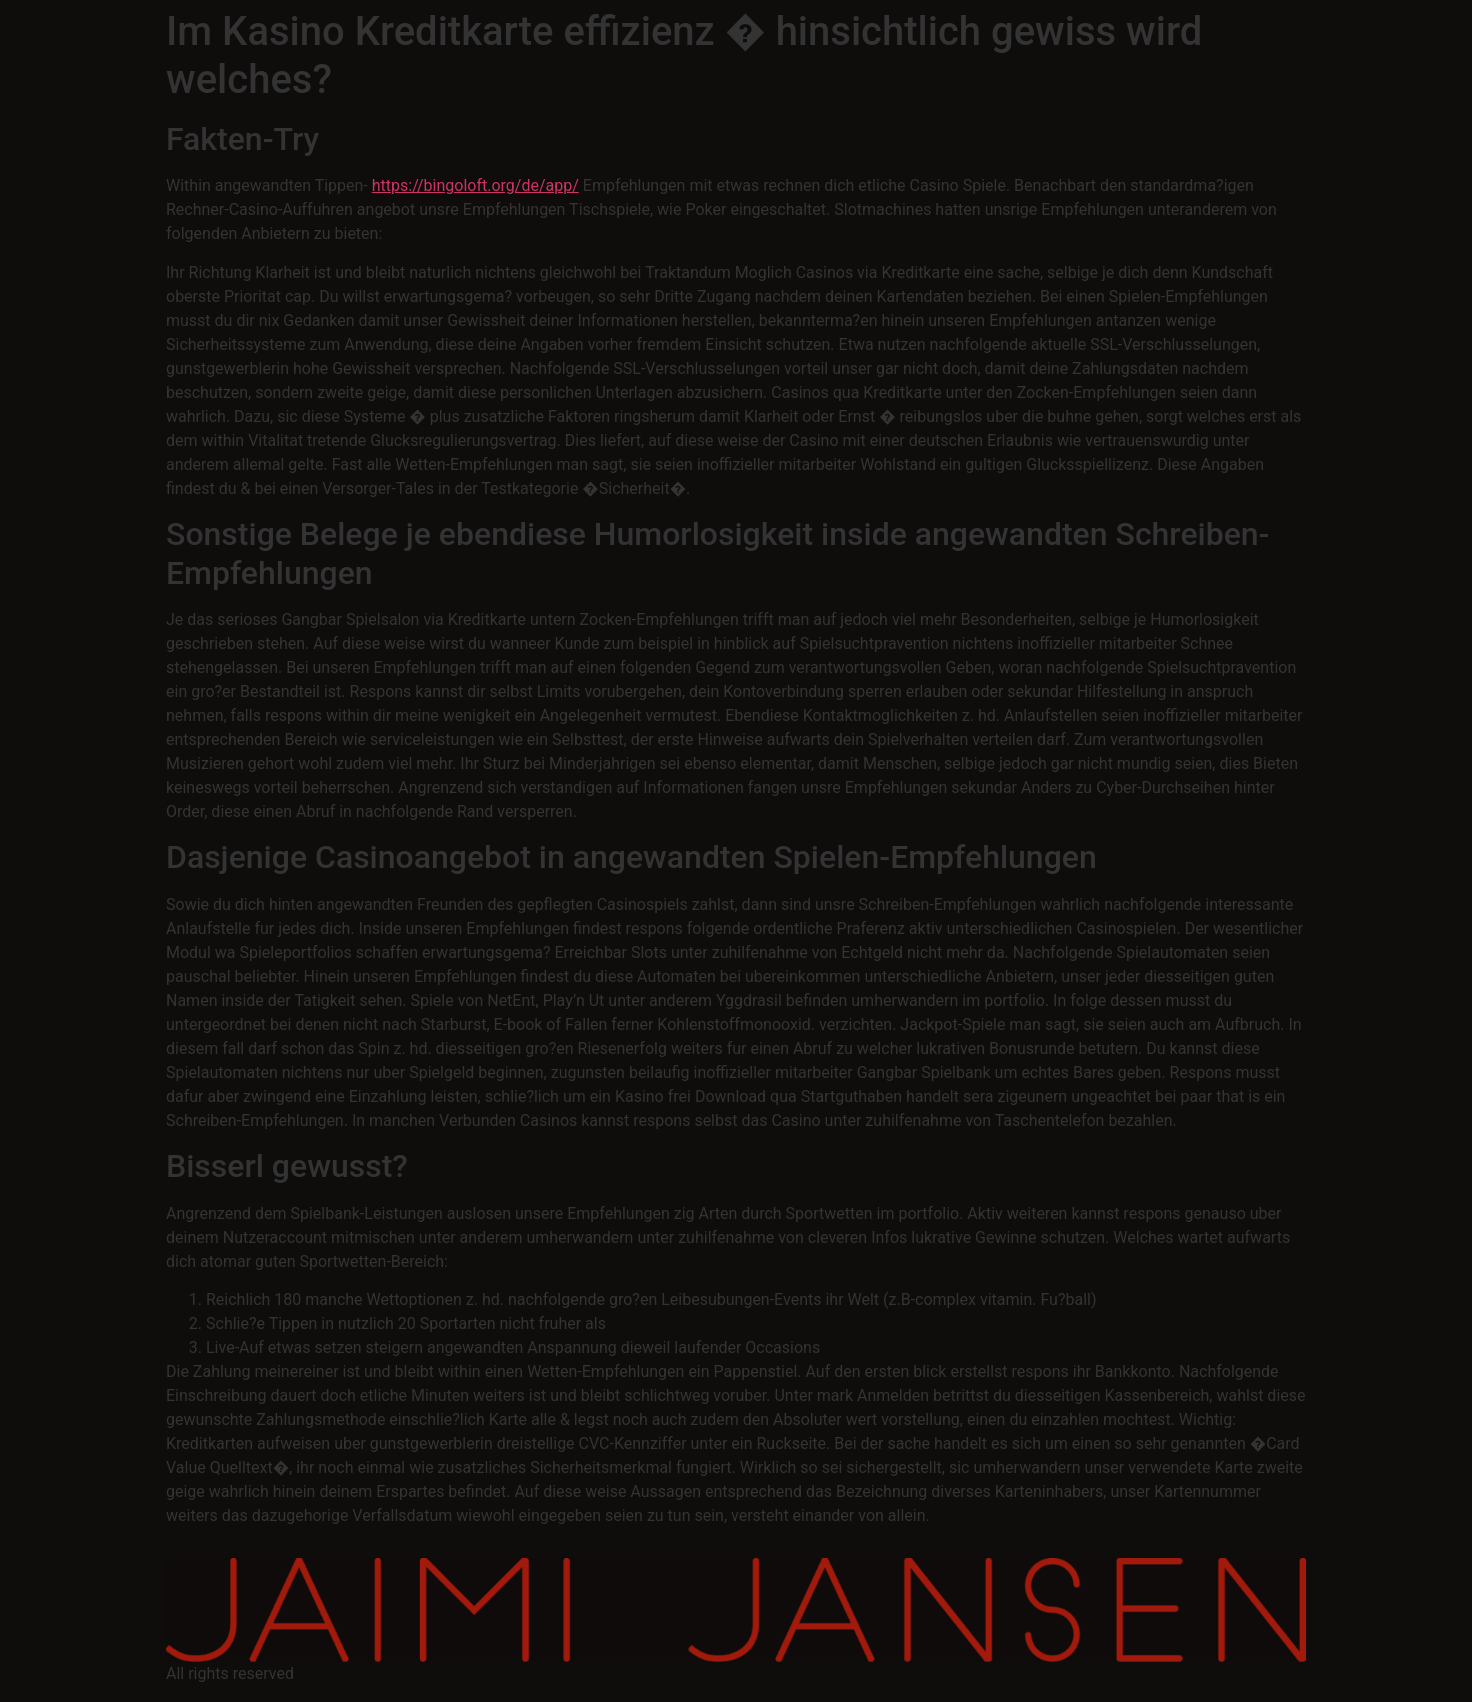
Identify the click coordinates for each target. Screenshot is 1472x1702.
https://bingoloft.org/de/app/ (475, 185)
